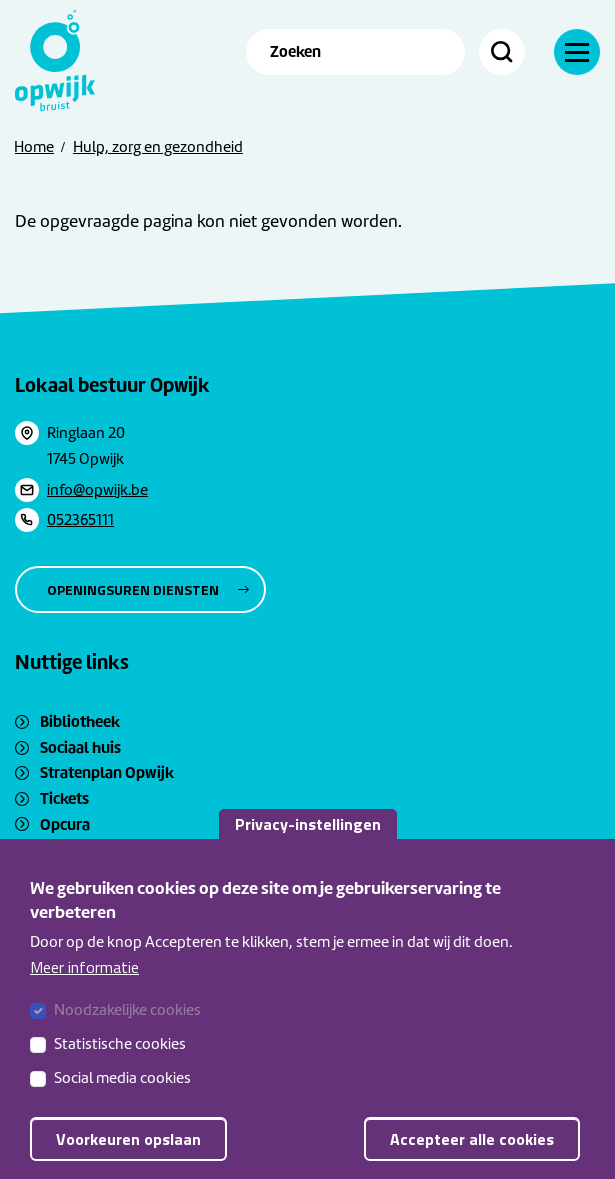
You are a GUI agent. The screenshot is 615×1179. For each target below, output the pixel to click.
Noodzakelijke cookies (127, 1010)
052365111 (80, 520)
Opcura (65, 824)
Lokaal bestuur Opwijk (112, 385)
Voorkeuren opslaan (128, 1139)
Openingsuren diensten (133, 589)
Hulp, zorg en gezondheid (158, 147)
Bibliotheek (80, 721)
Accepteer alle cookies (472, 1139)
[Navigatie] (577, 52)
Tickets (64, 798)
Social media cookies (122, 1078)
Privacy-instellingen (308, 824)
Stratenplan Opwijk (107, 772)
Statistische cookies (120, 1044)
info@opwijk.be (97, 490)
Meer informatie (84, 967)
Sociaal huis (80, 747)
